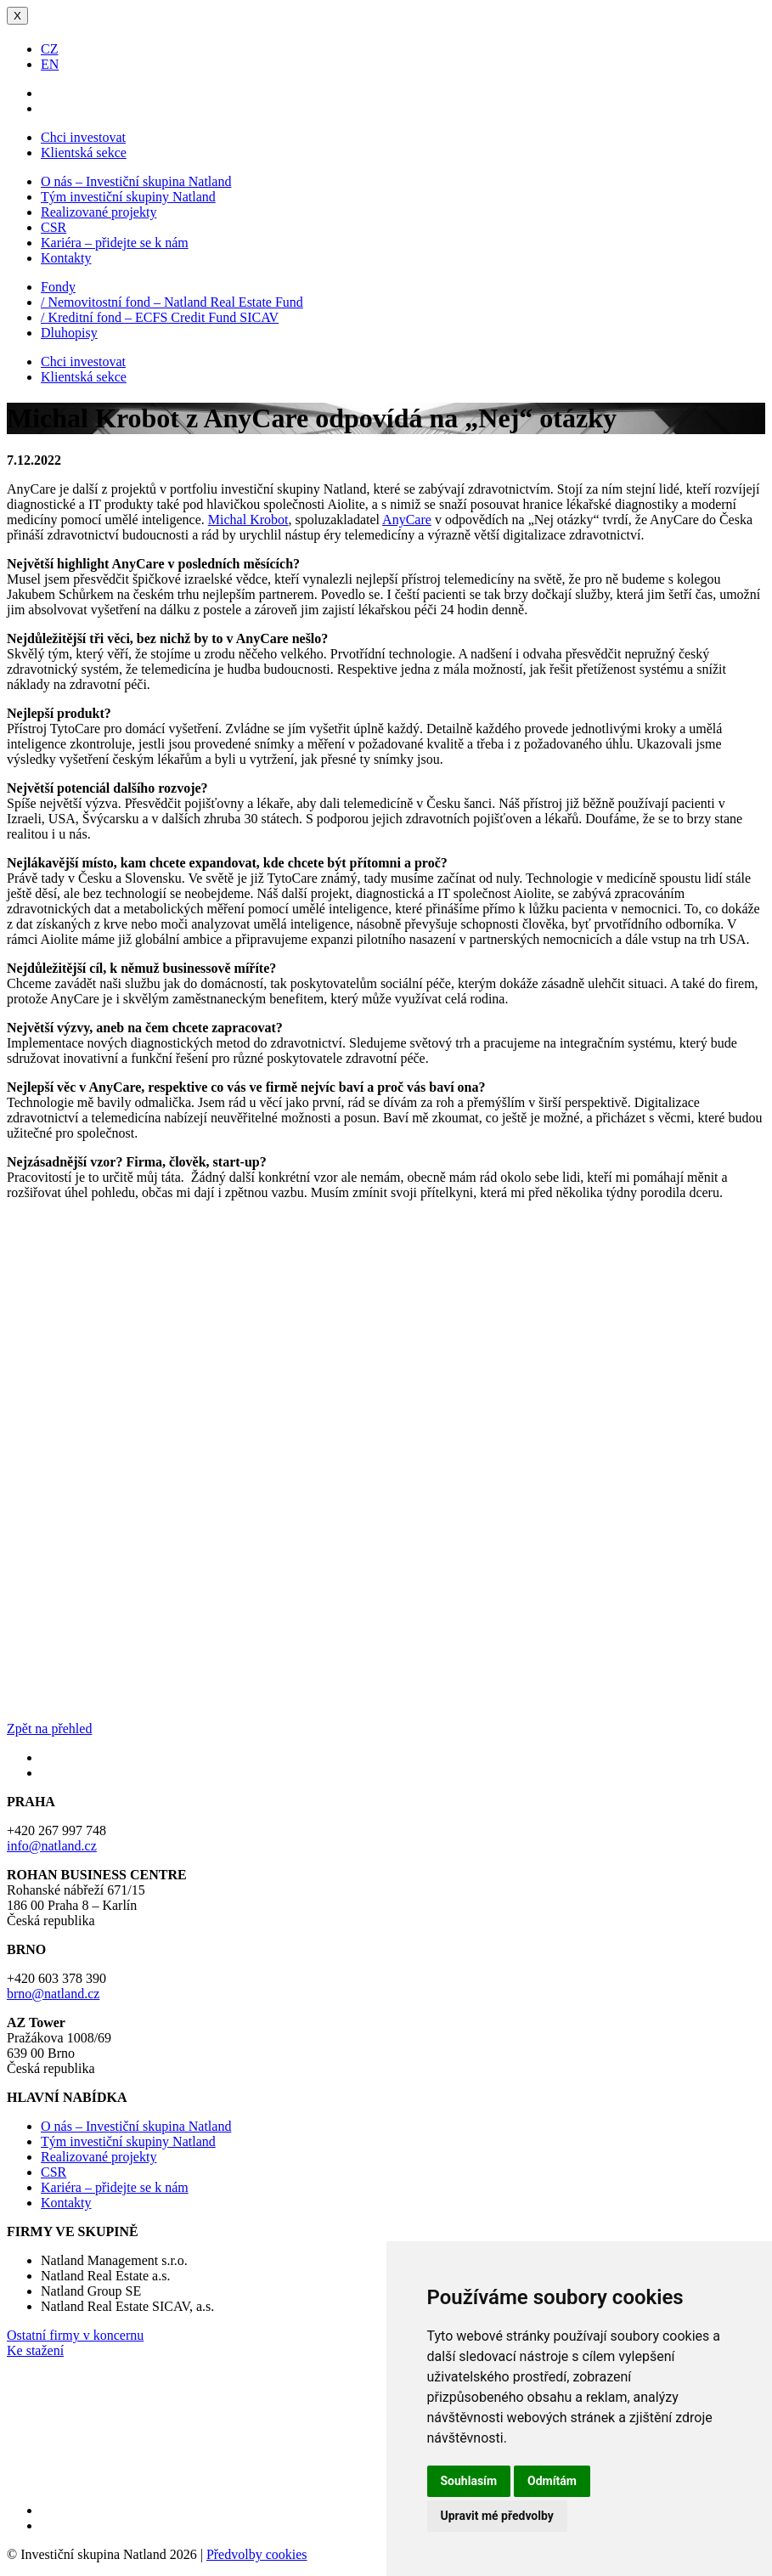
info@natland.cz (52, 1846)
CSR (53, 227)
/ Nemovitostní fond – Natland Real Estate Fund (172, 302)
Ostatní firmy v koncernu (75, 2335)
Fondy (58, 287)
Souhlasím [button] (469, 2481)
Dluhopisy (69, 332)
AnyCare (406, 519)
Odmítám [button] (552, 2481)
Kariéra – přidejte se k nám (115, 242)
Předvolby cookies (256, 2554)
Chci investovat (83, 137)
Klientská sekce (84, 152)
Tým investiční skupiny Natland (128, 196)
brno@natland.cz (53, 1993)
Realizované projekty (98, 212)
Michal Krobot (248, 519)
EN (50, 64)
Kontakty (66, 258)
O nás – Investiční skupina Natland (136, 181)
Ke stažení (35, 2350)
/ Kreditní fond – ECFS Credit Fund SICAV (160, 317)
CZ (49, 49)
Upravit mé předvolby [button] (497, 2515)
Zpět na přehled (49, 1728)
